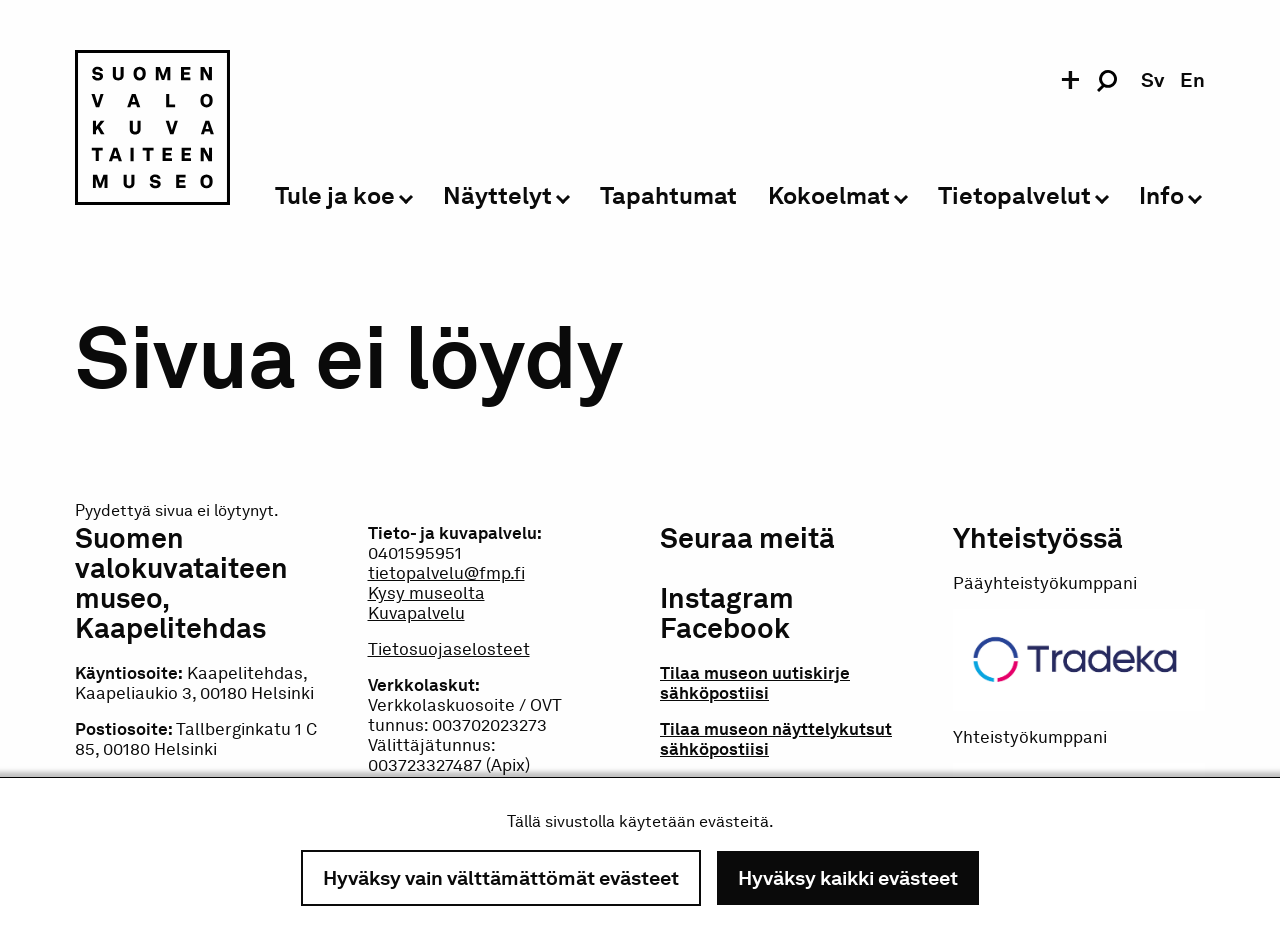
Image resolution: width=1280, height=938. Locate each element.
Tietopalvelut (1014, 196)
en (1192, 80)
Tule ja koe (335, 196)
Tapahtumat (668, 196)
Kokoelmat (829, 196)
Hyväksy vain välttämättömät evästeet (501, 878)
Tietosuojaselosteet (449, 649)
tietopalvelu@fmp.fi (446, 573)
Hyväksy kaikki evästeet (848, 878)
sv (1152, 80)
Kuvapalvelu (416, 613)
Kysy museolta (426, 593)
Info (1161, 196)
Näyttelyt (497, 196)
